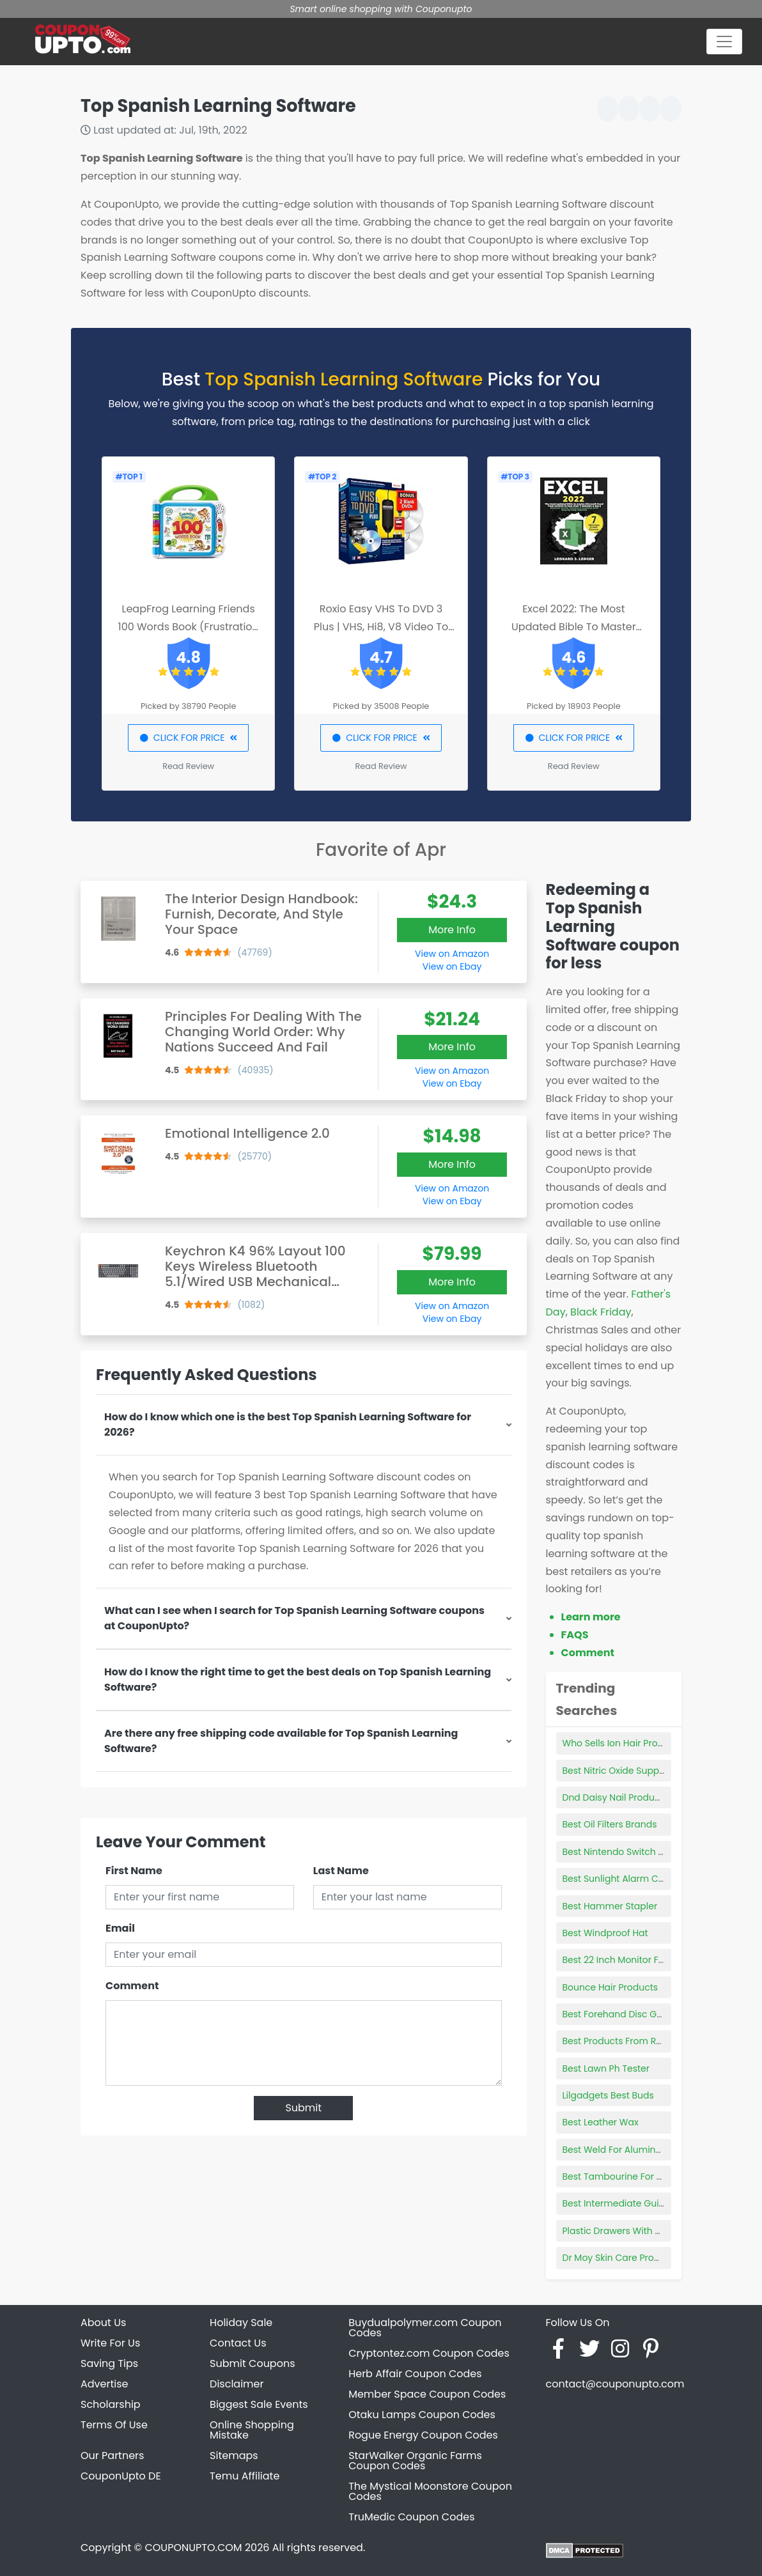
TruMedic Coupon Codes (411, 2517)
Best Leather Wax (601, 2122)
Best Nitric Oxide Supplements (629, 1770)
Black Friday (600, 1312)
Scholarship (111, 2404)
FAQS (575, 1634)
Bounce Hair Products (610, 1987)
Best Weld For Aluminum (617, 2149)
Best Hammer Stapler (610, 1906)
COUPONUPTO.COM (193, 2547)
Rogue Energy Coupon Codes (423, 2435)
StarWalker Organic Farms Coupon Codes (415, 2460)
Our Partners (112, 2455)
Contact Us (238, 2343)
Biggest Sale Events (259, 2404)
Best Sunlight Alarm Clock (619, 1878)
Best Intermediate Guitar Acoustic (638, 2203)
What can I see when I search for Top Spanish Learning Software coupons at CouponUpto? (294, 1618)
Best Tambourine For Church (626, 2176)
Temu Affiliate (244, 2476)
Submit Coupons (252, 2363)
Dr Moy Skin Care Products (621, 2257)
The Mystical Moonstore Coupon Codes (430, 2491)
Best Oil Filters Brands (610, 1824)
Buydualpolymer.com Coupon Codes (424, 2327)
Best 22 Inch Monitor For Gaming (634, 1959)
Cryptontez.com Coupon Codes (428, 2353)
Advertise (104, 2384)
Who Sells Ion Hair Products (623, 1743)
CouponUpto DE (121, 2476)
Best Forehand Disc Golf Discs (628, 2014)
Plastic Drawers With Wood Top (632, 2230)
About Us (103, 2322)
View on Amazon (452, 953)
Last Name (341, 1870)
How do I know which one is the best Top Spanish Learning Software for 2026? (287, 1424)
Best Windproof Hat (605, 1933)
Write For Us (110, 2343)
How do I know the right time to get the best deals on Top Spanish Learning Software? (297, 1679)
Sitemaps (234, 2455)
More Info (452, 929)
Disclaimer (236, 2384)
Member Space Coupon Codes (427, 2394)
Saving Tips (109, 2363)
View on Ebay (452, 966)
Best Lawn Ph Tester (606, 2068)
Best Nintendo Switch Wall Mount (635, 1851)
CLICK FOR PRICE (188, 737)
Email (120, 1928)
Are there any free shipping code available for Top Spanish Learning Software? (281, 1741)
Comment (132, 1985)
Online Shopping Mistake (252, 2429)
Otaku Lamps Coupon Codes (421, 2414)
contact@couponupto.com (614, 2384)
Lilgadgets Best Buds (608, 2095)
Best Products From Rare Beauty (633, 2041)
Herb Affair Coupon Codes (414, 2373)
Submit (303, 2107)
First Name (133, 1870)
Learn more (591, 1617)
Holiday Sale (241, 2322)
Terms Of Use (114, 2424)
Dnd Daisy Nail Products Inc (623, 1797)
